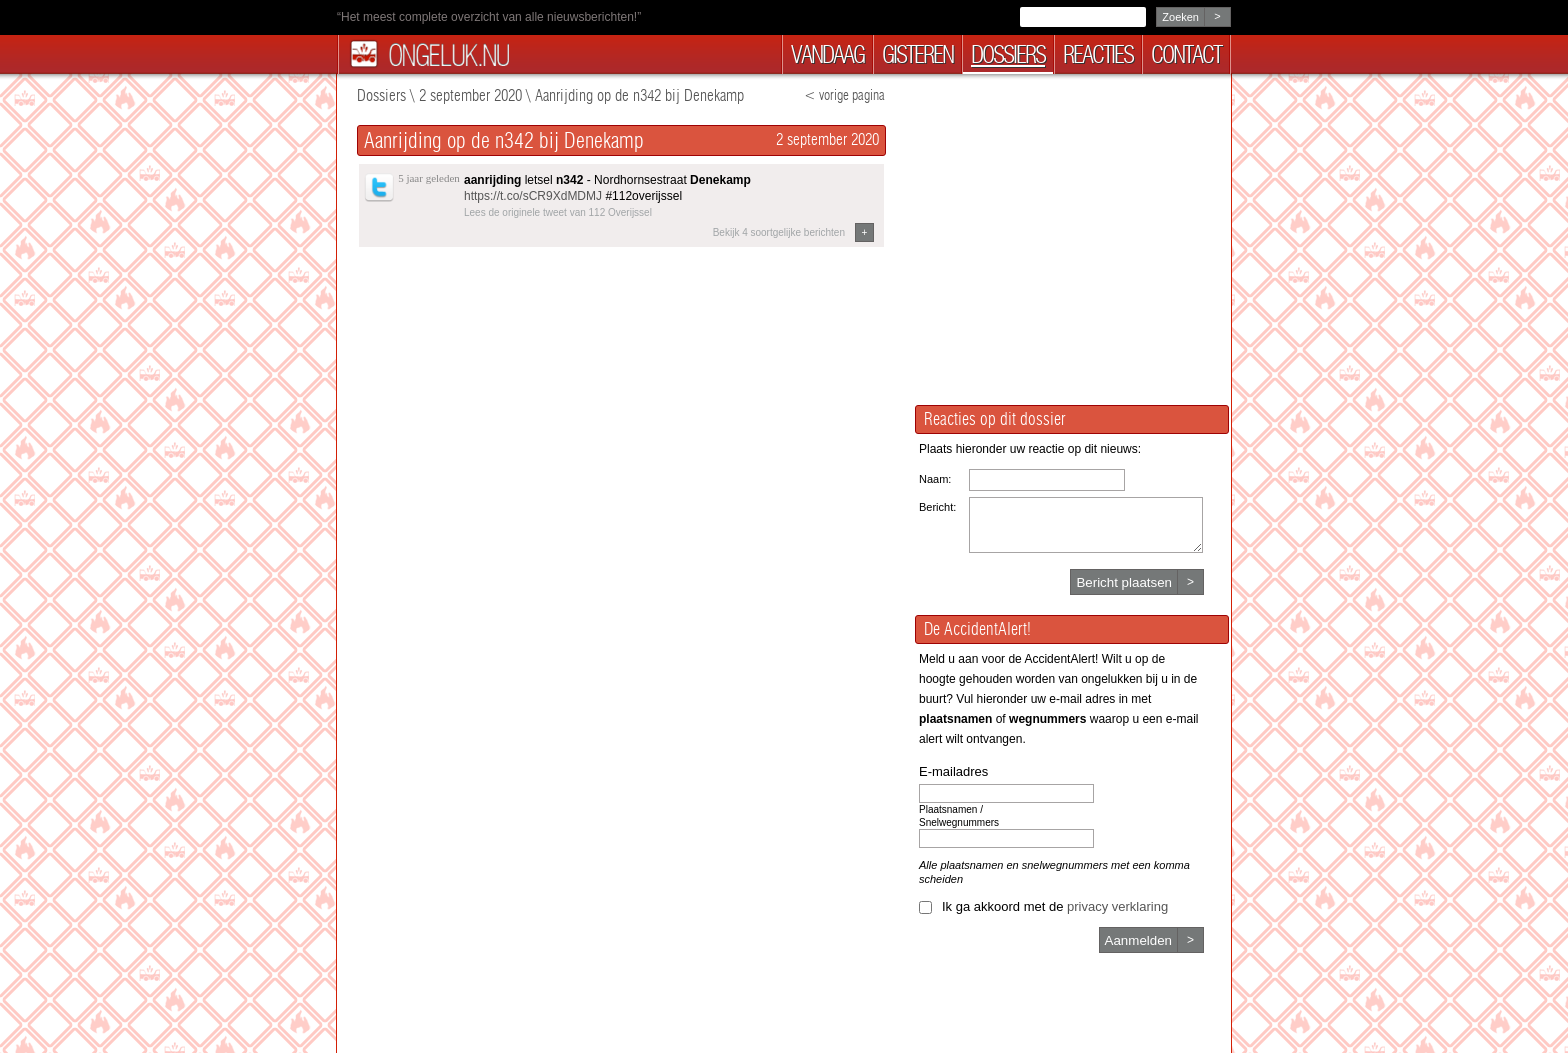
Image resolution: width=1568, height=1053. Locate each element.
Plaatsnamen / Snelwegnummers (959, 816)
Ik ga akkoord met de (1055, 906)
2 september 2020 (470, 95)
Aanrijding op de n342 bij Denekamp (639, 95)
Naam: (935, 479)
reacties (1098, 54)
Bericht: (937, 507)
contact (1186, 54)
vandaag (827, 54)
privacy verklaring (1117, 906)
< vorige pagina (844, 95)
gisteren (917, 54)
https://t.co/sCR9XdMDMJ (533, 196)
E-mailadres (953, 771)
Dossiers (381, 95)
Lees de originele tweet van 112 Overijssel (558, 212)
